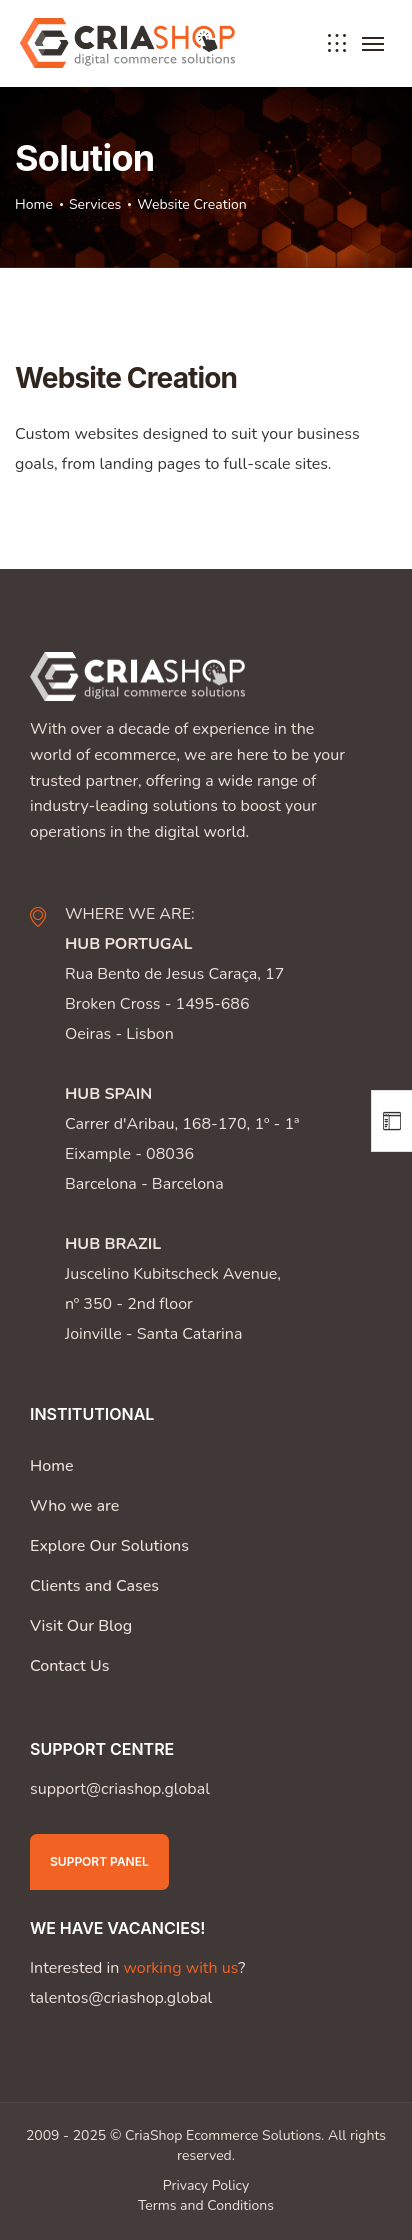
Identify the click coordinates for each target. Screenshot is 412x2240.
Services (95, 204)
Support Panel (99, 1861)
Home (34, 204)
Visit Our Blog (81, 1626)
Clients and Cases (94, 1586)
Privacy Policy (206, 2185)
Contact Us (69, 1666)
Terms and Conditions (206, 2205)
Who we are (74, 1506)
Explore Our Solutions (109, 1546)
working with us (180, 1968)
